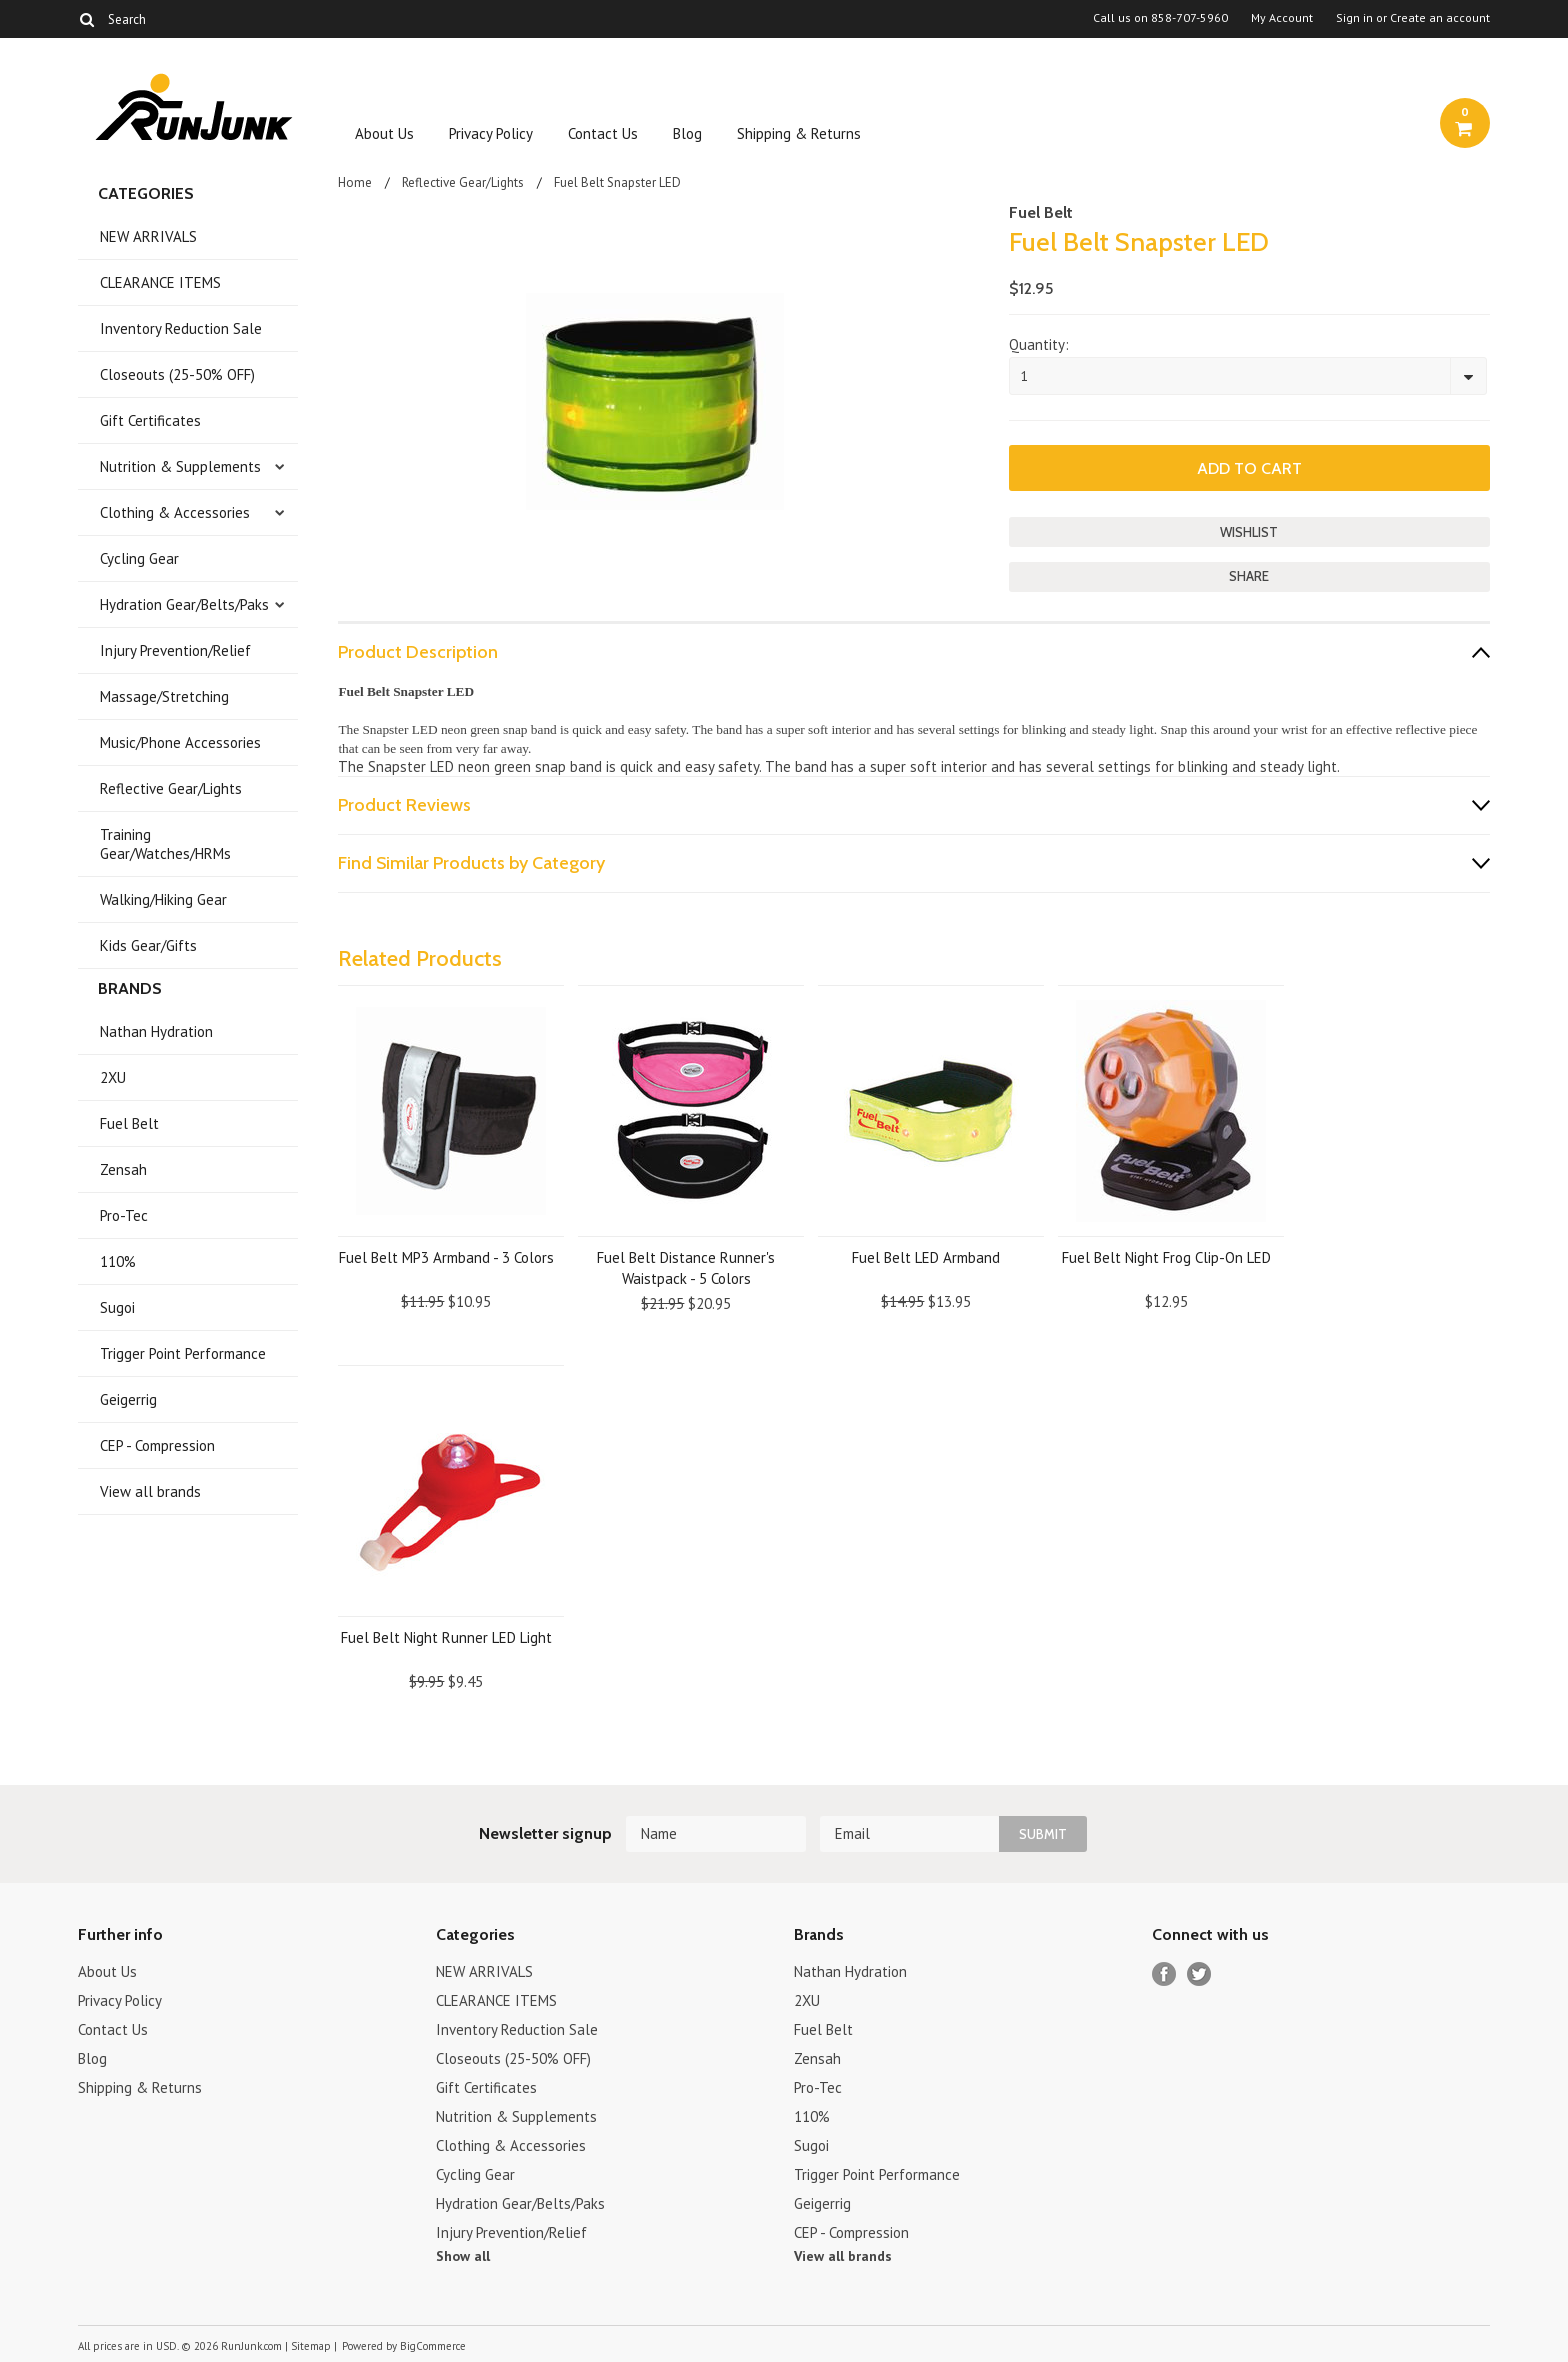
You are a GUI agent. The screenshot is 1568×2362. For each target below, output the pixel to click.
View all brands (150, 1491)
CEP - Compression (157, 1445)
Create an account (1440, 18)
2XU (113, 1077)
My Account (1282, 18)
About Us (384, 133)
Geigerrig (128, 1399)
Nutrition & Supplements (180, 466)
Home (355, 182)
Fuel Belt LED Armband (926, 1257)
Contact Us (603, 133)
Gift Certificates (150, 420)
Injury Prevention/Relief (175, 650)
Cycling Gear (139, 558)
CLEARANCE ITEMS (160, 282)
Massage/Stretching (164, 696)
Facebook (1164, 1974)
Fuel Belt (129, 1123)
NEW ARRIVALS (148, 236)
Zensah (123, 1169)
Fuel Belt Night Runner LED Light (446, 1637)
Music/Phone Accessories (180, 742)
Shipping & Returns (799, 133)
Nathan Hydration (156, 1031)
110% (118, 1261)
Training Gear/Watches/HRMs (165, 844)
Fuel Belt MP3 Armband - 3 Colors (446, 1257)
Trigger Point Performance (183, 1353)
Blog (687, 133)
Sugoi (117, 1307)
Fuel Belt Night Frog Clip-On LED (1166, 1257)
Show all (463, 2256)
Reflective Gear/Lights (171, 788)
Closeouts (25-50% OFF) (177, 374)
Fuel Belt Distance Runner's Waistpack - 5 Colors (686, 1268)
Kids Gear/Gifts (148, 945)
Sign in (1354, 18)
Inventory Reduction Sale (181, 328)
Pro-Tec (124, 1215)
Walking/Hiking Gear (163, 899)
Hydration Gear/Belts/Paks (184, 604)
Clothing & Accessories (175, 512)
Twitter (1199, 1974)
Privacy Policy (491, 133)
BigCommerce (433, 2346)
